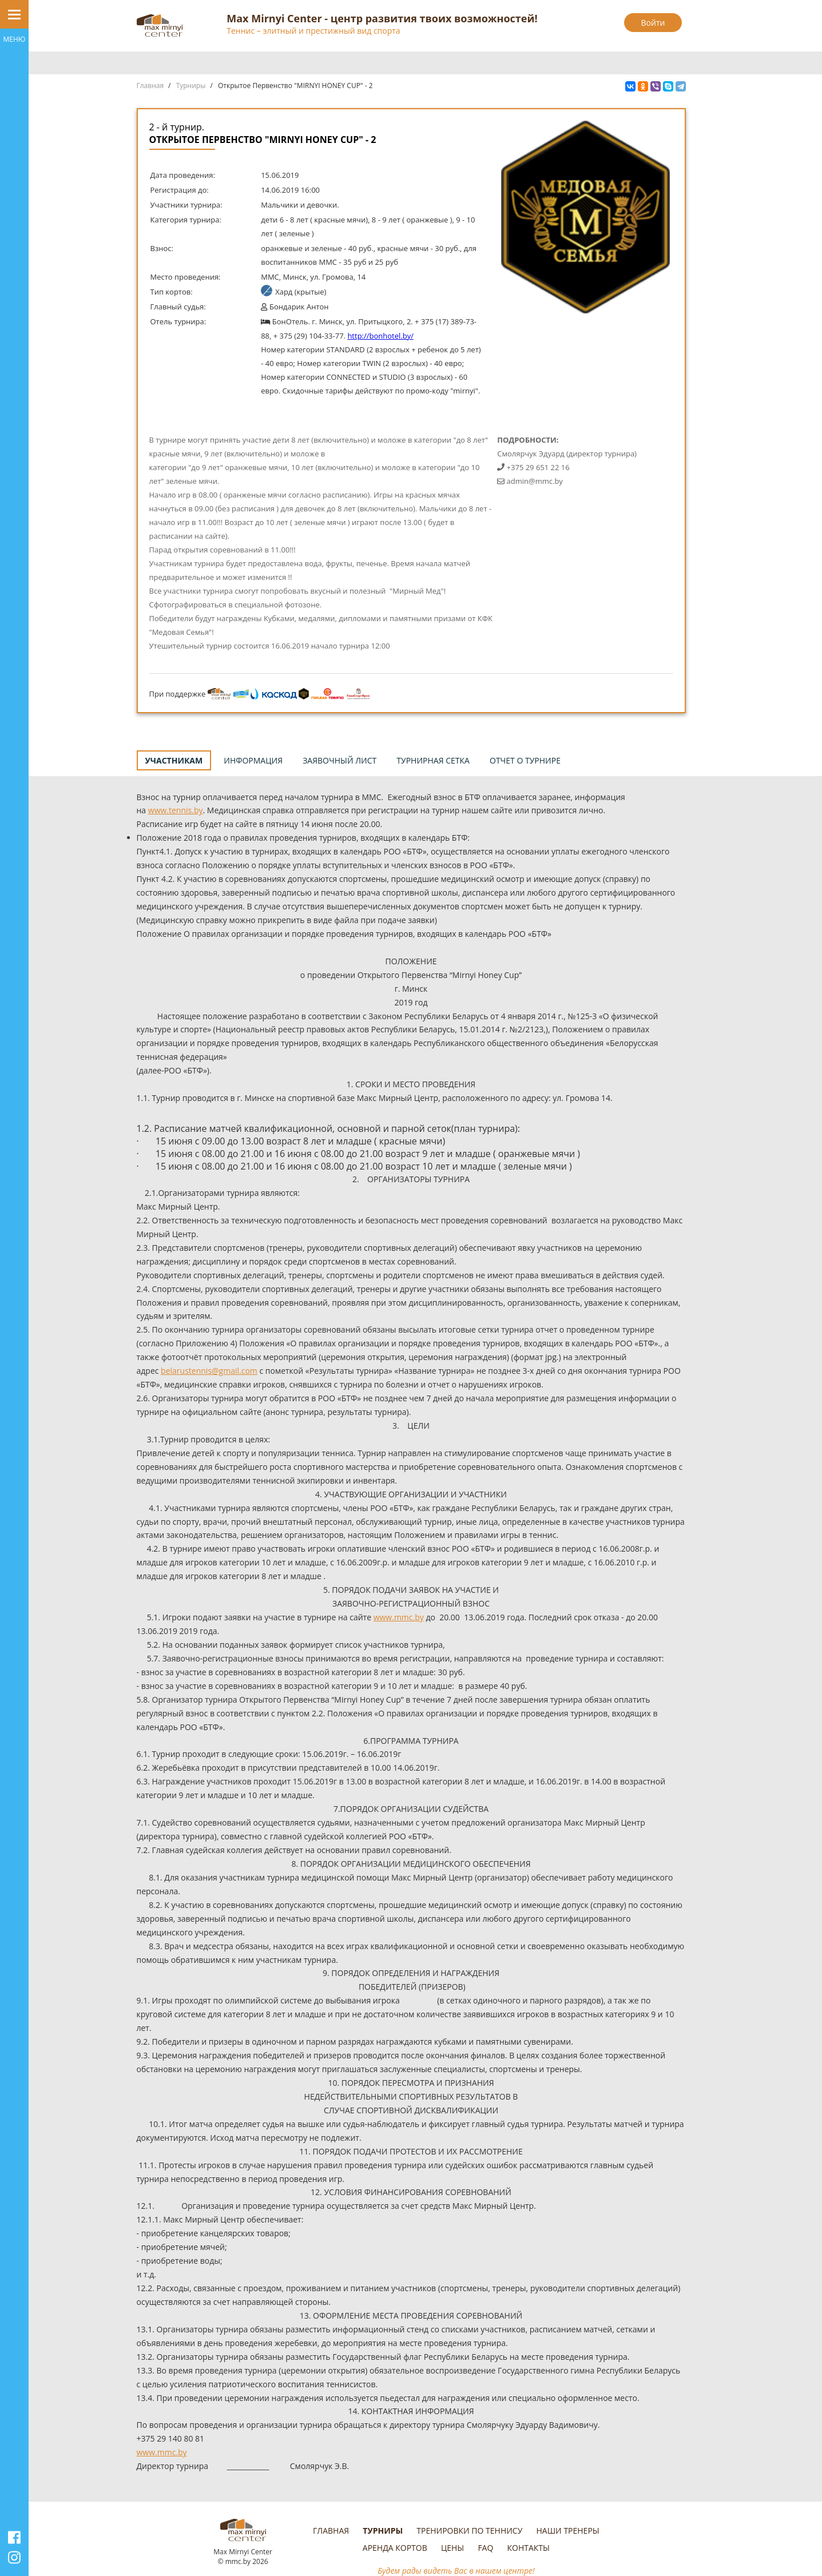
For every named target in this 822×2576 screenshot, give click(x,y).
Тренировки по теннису (469, 2530)
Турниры (191, 85)
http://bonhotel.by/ (380, 336)
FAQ (485, 2547)
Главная (150, 85)
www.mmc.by (399, 1617)
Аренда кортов (395, 2547)
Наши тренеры (567, 2530)
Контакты (528, 2547)
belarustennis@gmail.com (209, 1370)
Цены (452, 2547)
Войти (653, 22)
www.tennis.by (175, 810)
